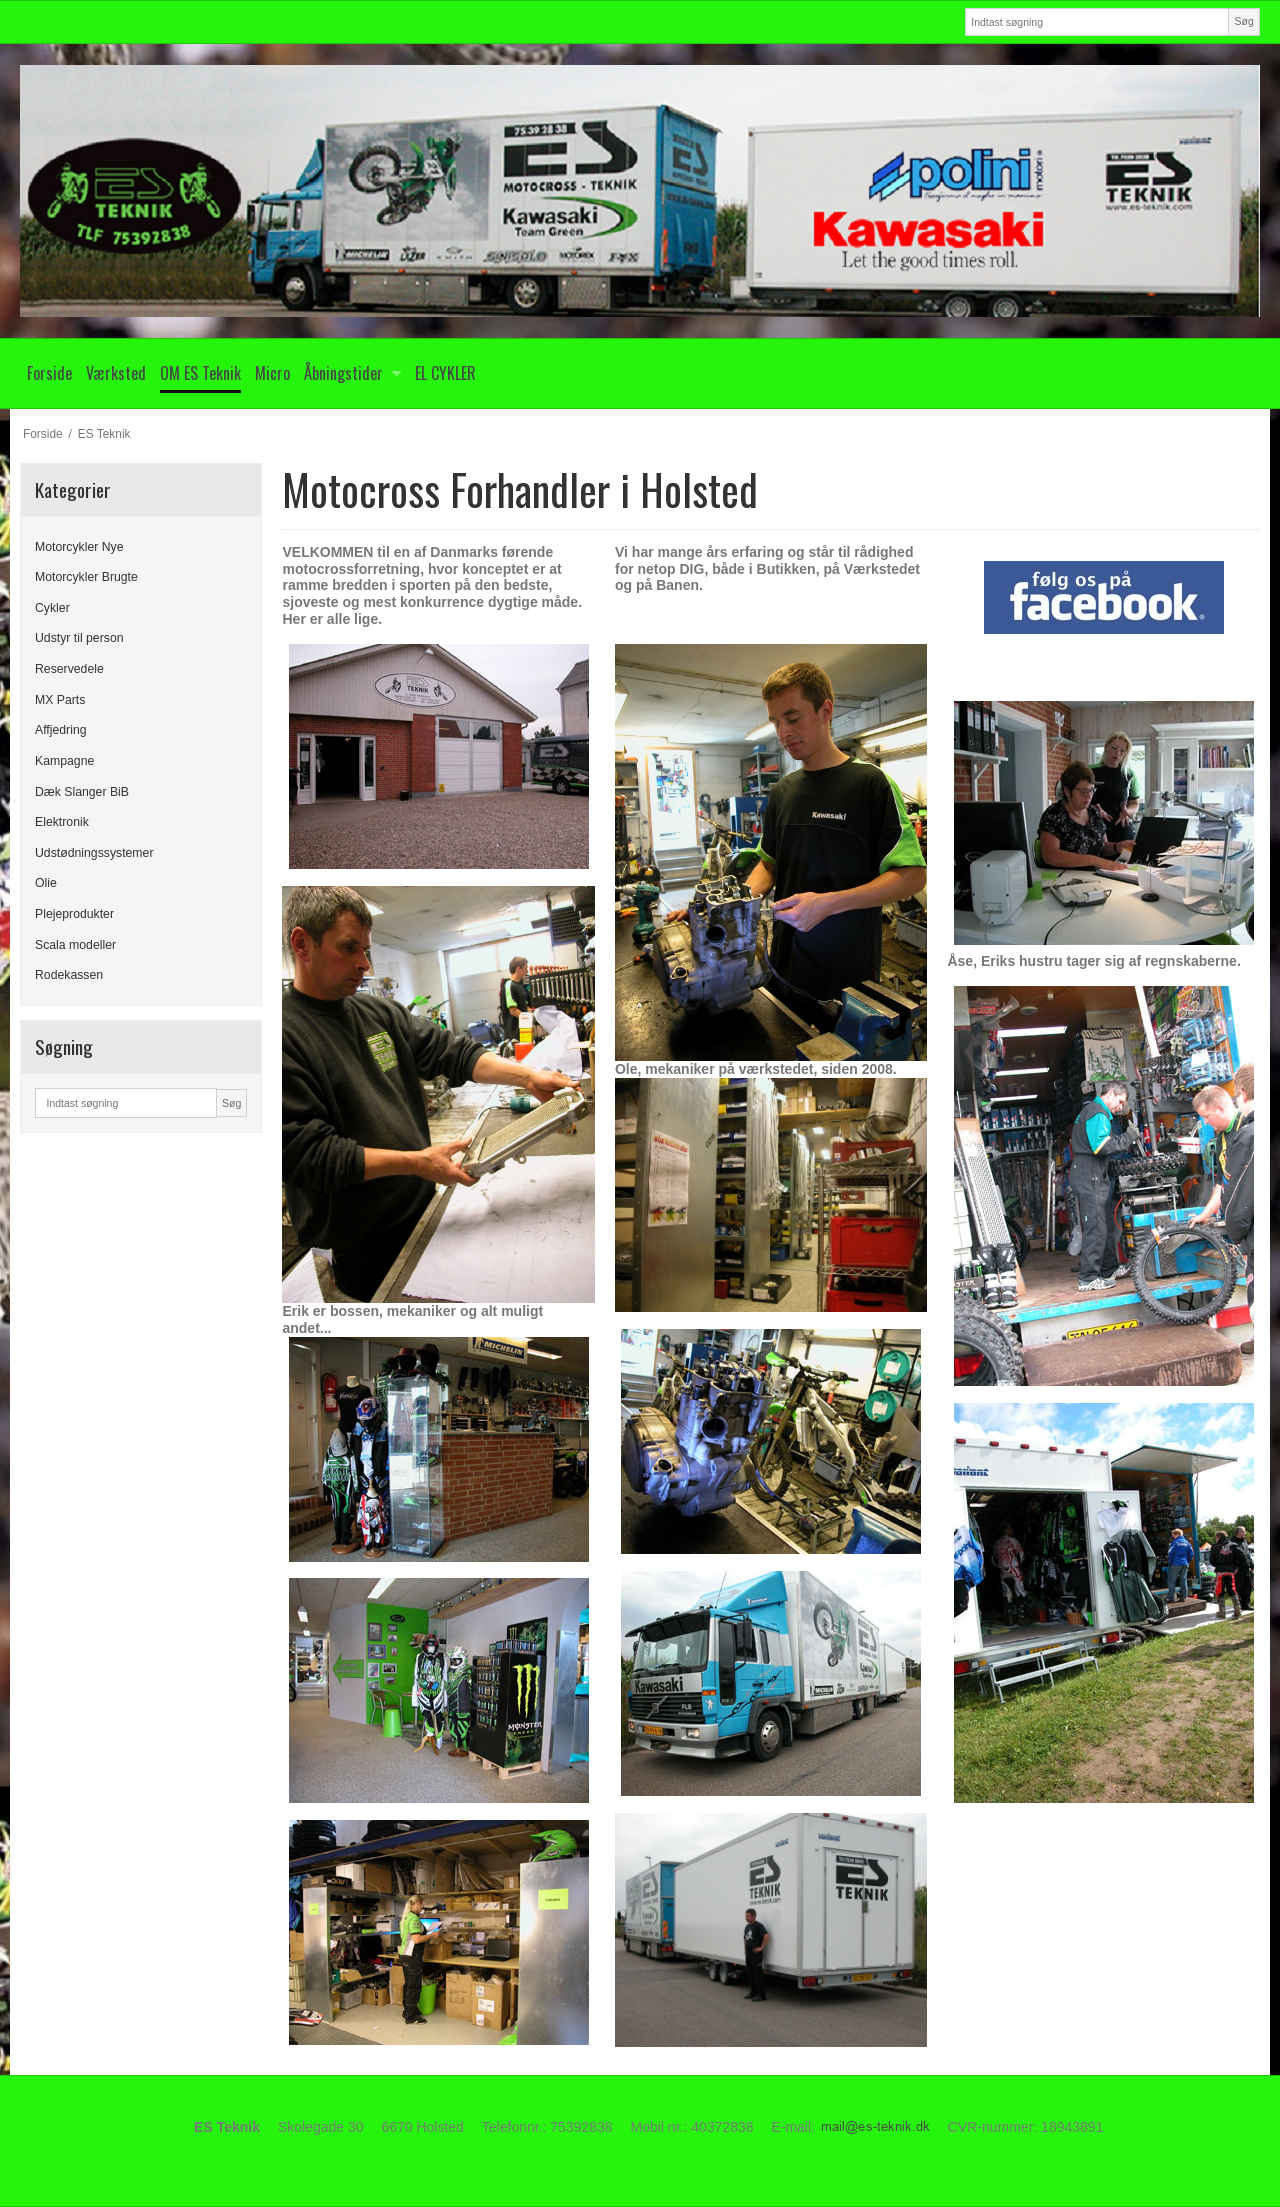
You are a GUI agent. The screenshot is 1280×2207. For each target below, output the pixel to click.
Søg (1243, 21)
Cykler (52, 608)
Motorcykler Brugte (86, 577)
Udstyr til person (79, 638)
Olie (46, 883)
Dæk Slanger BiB (82, 792)
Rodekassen (69, 975)
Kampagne (64, 761)
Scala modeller (75, 945)
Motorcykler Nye (79, 547)
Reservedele (69, 669)
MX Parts (60, 700)
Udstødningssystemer (94, 853)
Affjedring (61, 730)
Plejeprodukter (74, 914)
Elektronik (62, 822)
